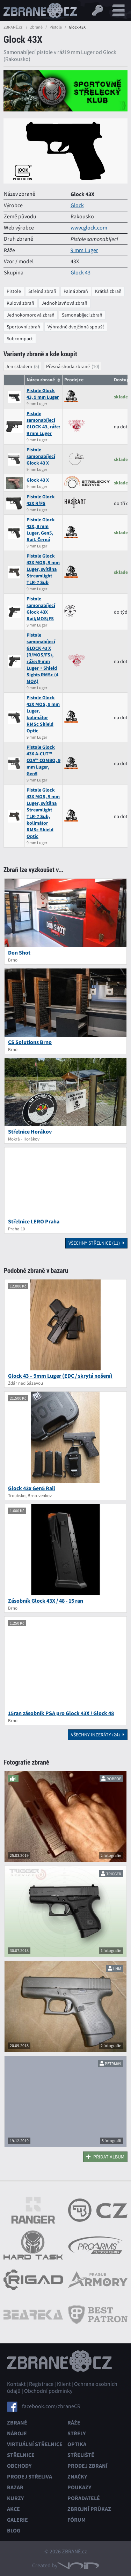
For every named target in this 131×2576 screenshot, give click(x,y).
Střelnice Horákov (30, 1131)
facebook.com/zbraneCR (51, 2406)
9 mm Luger (84, 250)
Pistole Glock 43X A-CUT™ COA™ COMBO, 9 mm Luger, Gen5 (43, 760)
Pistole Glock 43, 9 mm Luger (43, 393)
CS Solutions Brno (30, 1042)
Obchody (19, 2465)
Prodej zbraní (87, 2465)
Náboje (17, 2433)
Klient (64, 2384)
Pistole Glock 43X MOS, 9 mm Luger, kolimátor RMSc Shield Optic (43, 714)
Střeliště (80, 2455)
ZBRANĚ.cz (13, 27)
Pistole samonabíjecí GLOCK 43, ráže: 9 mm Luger (43, 423)
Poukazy (79, 2487)
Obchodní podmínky (48, 2391)
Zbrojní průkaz (89, 2509)
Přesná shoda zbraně (68, 366)
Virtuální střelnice (35, 2444)
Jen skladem (19, 366)
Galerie (17, 2519)
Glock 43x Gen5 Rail (31, 1488)
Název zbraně (41, 379)
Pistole (56, 27)
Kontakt (16, 2384)
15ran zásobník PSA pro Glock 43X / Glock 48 (61, 1713)
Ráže (73, 2422)
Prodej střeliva (29, 2476)
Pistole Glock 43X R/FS (41, 500)
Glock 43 (80, 272)
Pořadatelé (83, 2498)
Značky (77, 2476)
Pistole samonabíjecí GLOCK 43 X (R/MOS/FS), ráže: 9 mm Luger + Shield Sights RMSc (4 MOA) (42, 658)
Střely (76, 2433)
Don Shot (19, 952)
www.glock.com (89, 227)
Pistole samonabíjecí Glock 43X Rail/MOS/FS (41, 609)
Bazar (15, 2487)
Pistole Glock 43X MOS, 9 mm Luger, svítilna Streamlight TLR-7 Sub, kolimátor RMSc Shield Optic (43, 813)
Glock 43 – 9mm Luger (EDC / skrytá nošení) (60, 1375)
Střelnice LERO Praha (33, 1221)
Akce (13, 2509)
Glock (77, 205)
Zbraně (36, 27)
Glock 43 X (38, 480)
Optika (76, 2444)
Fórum (76, 2519)
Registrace (41, 2384)
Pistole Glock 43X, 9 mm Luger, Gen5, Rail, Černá (41, 529)
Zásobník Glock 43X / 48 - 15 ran (45, 1600)
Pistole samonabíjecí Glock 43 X (41, 456)
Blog (13, 2530)
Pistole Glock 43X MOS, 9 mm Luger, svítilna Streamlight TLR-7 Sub (43, 569)
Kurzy (15, 2498)
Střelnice (21, 2455)
